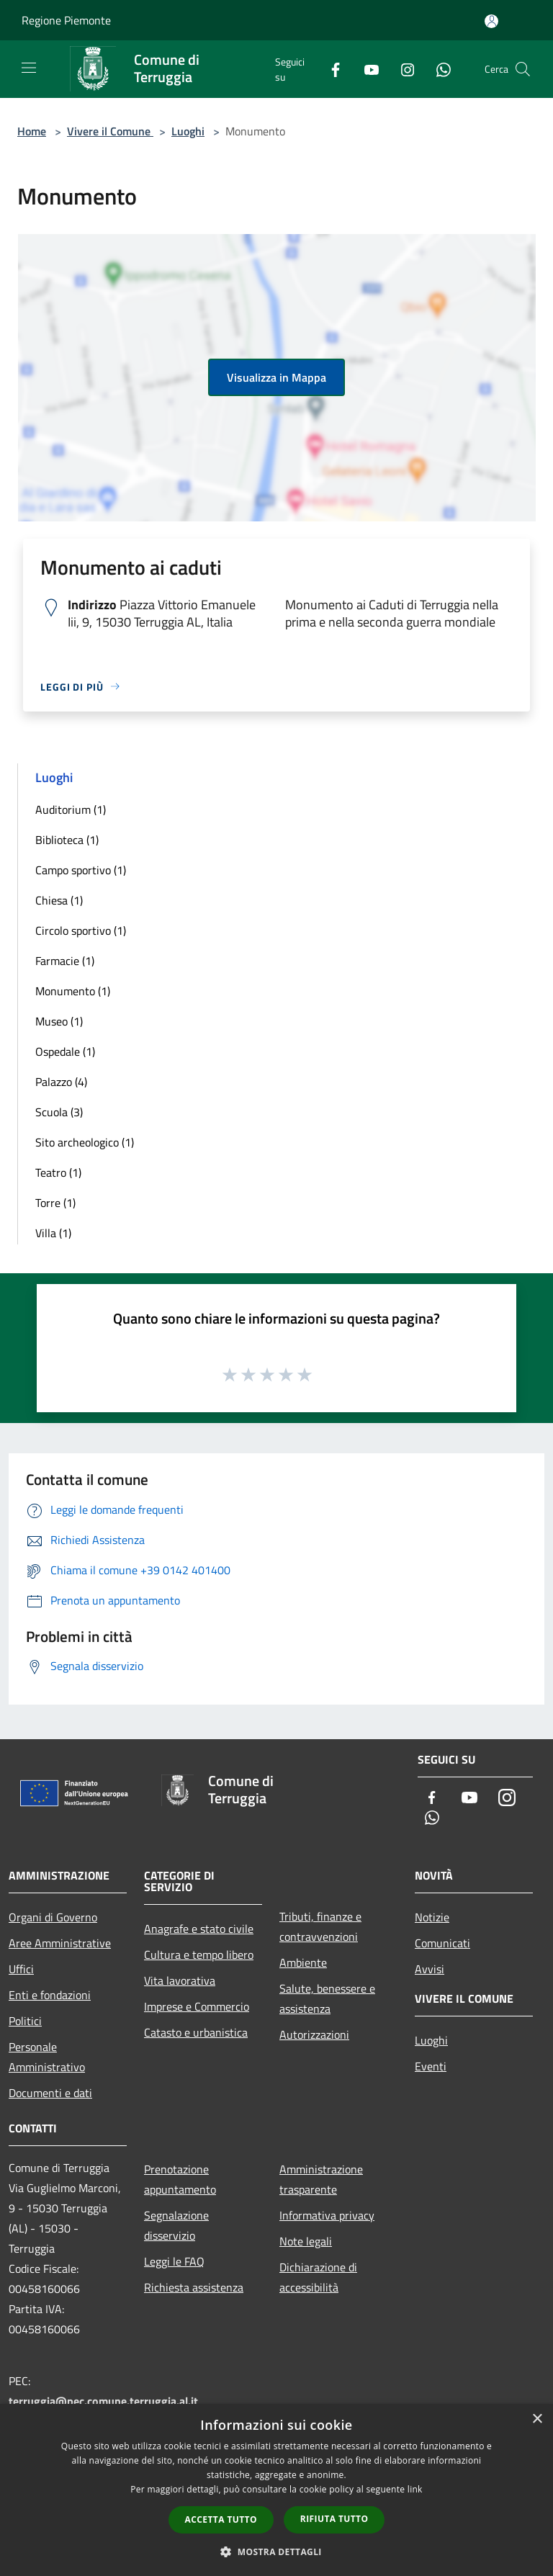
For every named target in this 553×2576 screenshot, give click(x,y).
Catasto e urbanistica (196, 2032)
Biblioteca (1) (67, 839)
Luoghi (187, 131)
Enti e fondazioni (50, 1994)
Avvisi (429, 1969)
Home (31, 131)
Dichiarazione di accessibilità (318, 2277)
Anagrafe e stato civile (198, 1928)
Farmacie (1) (64, 960)
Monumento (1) (72, 991)
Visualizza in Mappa (276, 377)
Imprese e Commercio (196, 2006)
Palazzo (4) (61, 1081)
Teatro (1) (58, 1172)
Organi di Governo (53, 1917)
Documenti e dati (50, 2092)
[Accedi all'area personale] (491, 21)
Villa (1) (53, 1233)
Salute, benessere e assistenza (327, 1998)
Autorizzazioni (314, 2034)
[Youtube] (365, 68)
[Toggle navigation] (28, 67)
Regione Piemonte (66, 20)
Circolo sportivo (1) (80, 930)
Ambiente (303, 1962)
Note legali (305, 2241)
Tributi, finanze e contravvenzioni (320, 1926)
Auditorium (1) (70, 809)
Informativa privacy (326, 2215)
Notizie (432, 1917)
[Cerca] (522, 69)
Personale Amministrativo (47, 2056)
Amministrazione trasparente (321, 2179)
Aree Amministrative (60, 1943)
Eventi (430, 2066)
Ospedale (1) (65, 1051)
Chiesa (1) (59, 900)
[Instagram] (401, 68)
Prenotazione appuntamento (180, 2179)
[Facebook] (329, 68)
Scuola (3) (59, 1112)
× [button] (536, 2419)
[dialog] (276, 2490)
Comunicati (442, 1943)
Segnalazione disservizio (176, 2225)
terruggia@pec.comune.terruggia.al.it (103, 2401)
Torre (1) (55, 1202)
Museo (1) (59, 1021)
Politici (25, 2020)
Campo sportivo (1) (80, 870)
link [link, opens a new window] (415, 2489)
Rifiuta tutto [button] (334, 2519)
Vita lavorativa (179, 1980)
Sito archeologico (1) (84, 1142)
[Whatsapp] (437, 68)
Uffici (21, 1969)
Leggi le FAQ (174, 2261)
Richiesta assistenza (193, 2287)
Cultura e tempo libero (198, 1954)
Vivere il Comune (110, 131)
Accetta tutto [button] (221, 2519)
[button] (276, 2551)
